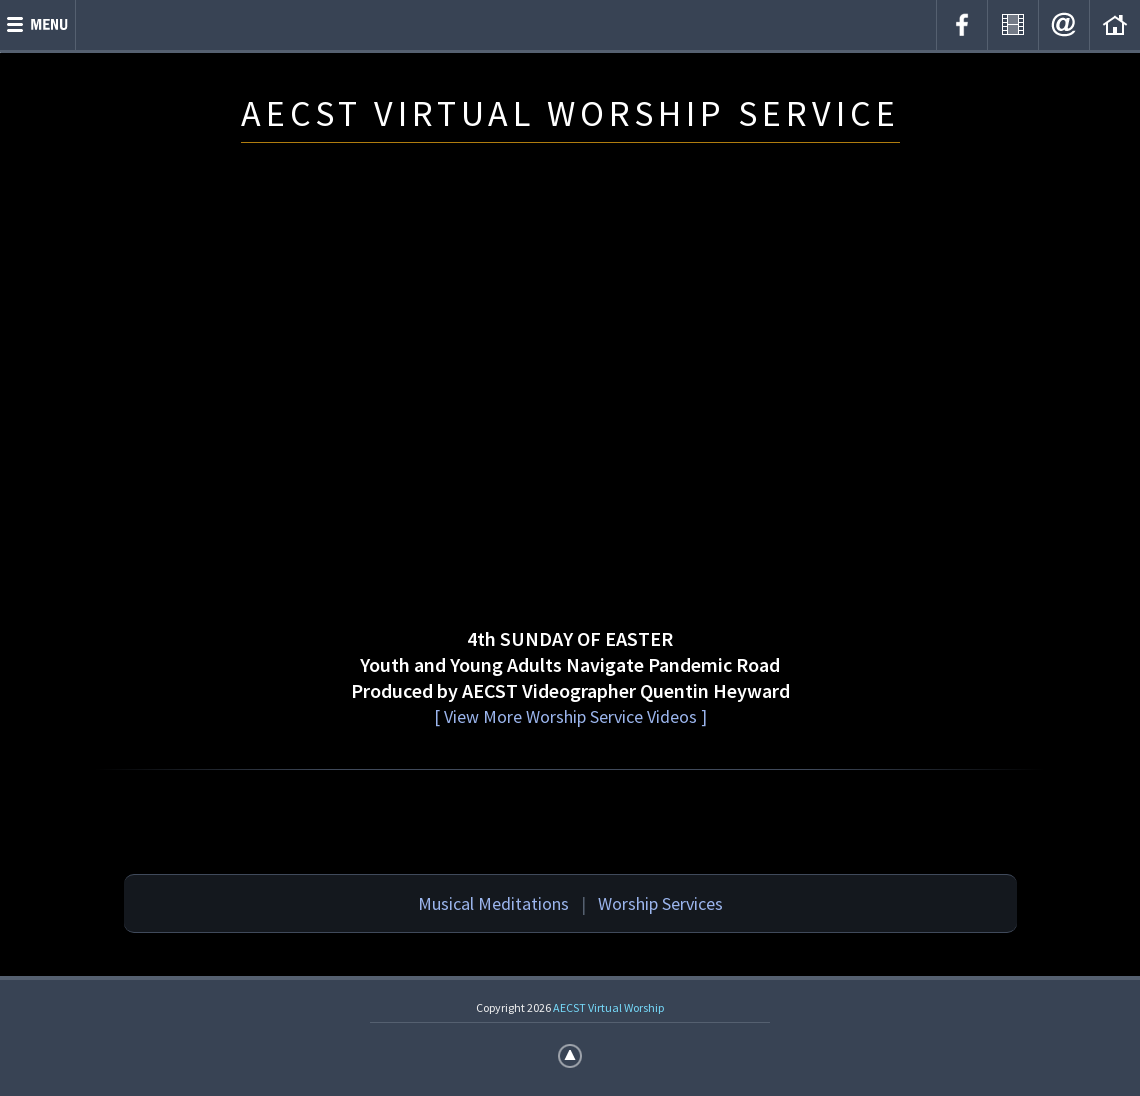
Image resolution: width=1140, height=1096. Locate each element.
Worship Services (660, 903)
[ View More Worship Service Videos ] (570, 716)
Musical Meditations (493, 903)
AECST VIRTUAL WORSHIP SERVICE (570, 113)
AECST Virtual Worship (608, 1007)
